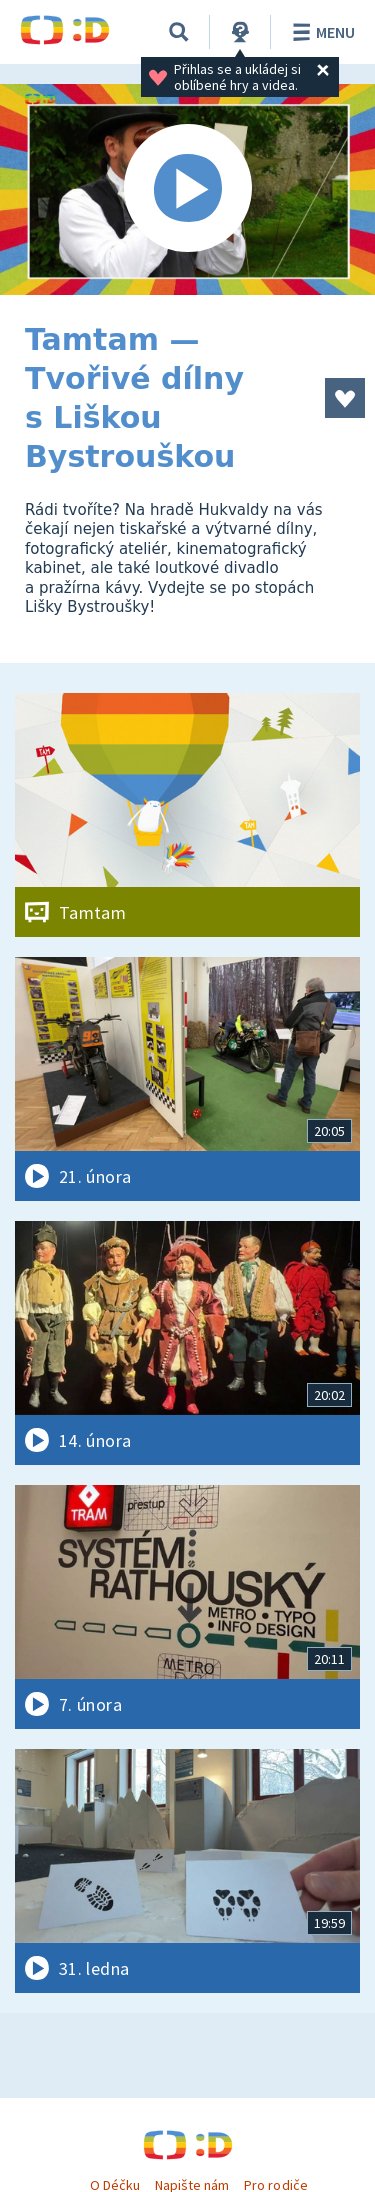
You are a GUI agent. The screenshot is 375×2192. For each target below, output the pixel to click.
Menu (320, 32)
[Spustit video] (187, 189)
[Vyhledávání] (179, 32)
